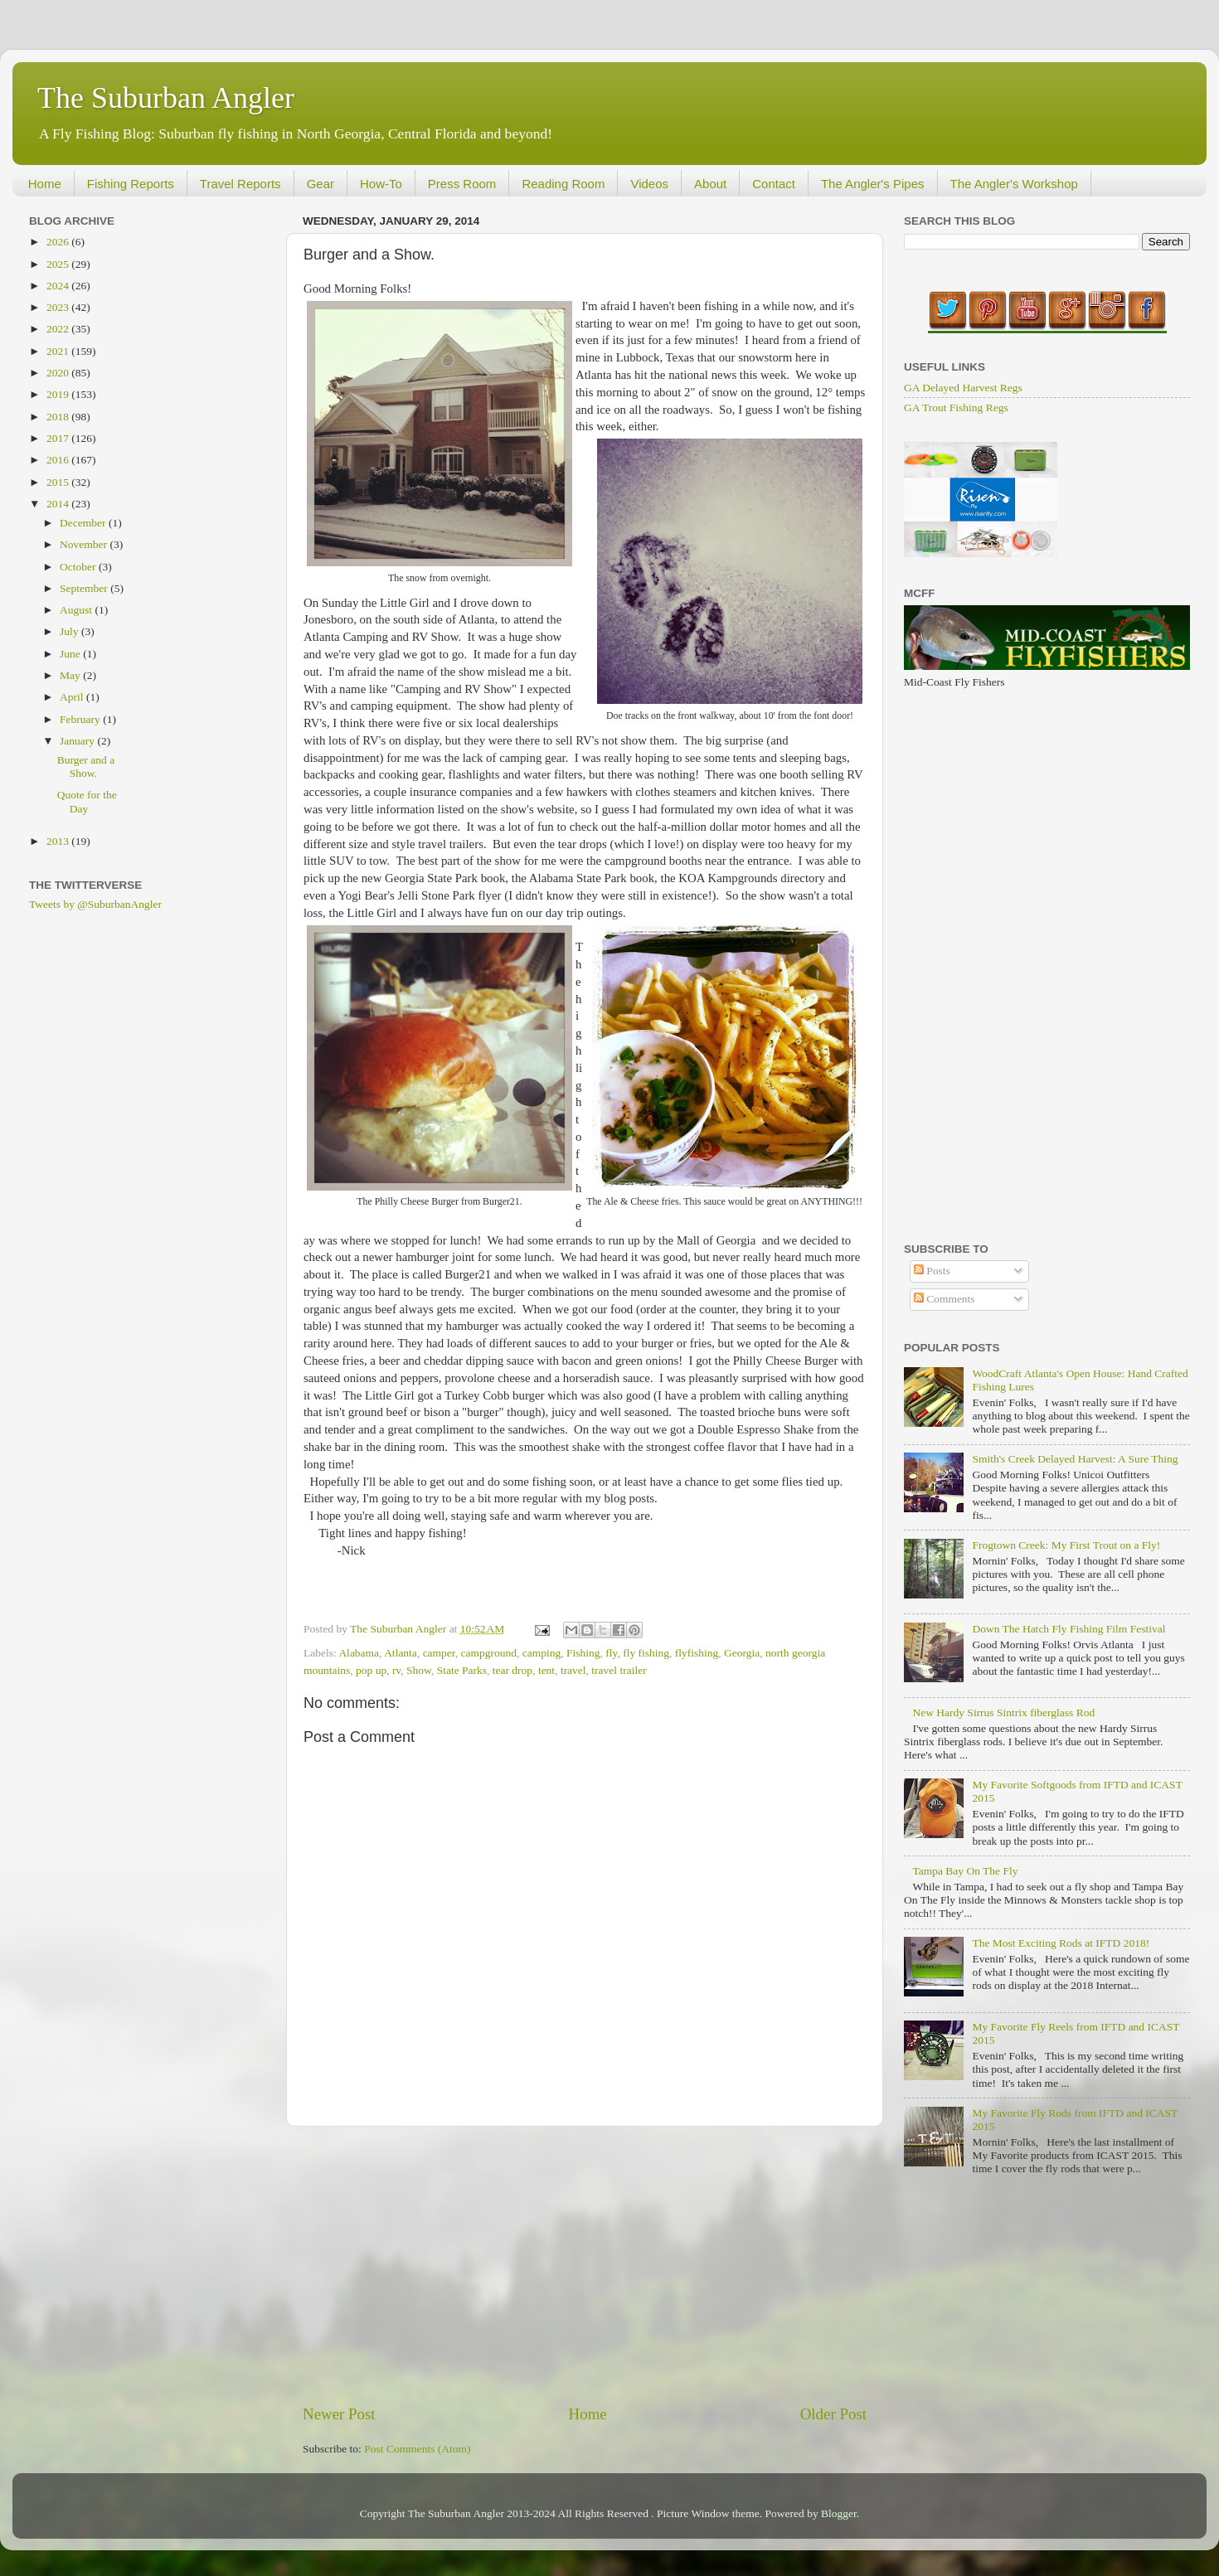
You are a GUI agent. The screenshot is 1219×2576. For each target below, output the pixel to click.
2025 (58, 264)
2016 (58, 460)
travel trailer (618, 1670)
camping (541, 1653)
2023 (58, 307)
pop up (371, 1670)
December (84, 523)
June (71, 654)
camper (439, 1653)
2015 (58, 482)
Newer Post (339, 2414)
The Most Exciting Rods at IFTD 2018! (1060, 1943)
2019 (58, 394)
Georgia (742, 1653)
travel (573, 1670)
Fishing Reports (130, 184)
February (81, 719)
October (79, 566)
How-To (381, 184)
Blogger (839, 2513)
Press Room (462, 184)
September (85, 588)
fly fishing (646, 1653)
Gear (320, 184)
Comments (944, 1299)
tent (546, 1670)
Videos (649, 184)
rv (396, 1670)
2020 (58, 372)
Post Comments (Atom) (417, 2449)
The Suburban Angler (165, 97)
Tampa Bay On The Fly (964, 1871)
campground (489, 1653)
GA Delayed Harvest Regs (963, 387)
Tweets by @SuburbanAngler (95, 904)
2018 (58, 416)
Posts (932, 1270)
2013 (58, 841)
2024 (58, 285)
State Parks (462, 1670)
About (710, 184)
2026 (58, 241)
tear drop (512, 1670)
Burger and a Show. (85, 766)
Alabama (358, 1653)
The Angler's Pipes (873, 184)
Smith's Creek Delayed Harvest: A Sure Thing (1075, 1459)
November (84, 544)
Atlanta (400, 1653)
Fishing (583, 1653)
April (73, 697)
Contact (773, 184)
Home (44, 184)
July (70, 631)
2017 (58, 438)
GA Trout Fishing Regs (956, 407)
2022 (58, 329)
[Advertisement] (585, 2265)
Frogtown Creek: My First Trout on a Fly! (1066, 1545)
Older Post (833, 2414)
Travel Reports (240, 184)
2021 (58, 351)
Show (418, 1670)
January (78, 741)
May (71, 675)
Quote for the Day (87, 801)
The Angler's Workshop (1014, 184)
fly (611, 1653)
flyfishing (697, 1653)
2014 (58, 503)
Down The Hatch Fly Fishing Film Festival (1068, 1629)
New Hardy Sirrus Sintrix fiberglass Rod (1003, 1712)
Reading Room (563, 184)
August (77, 610)
